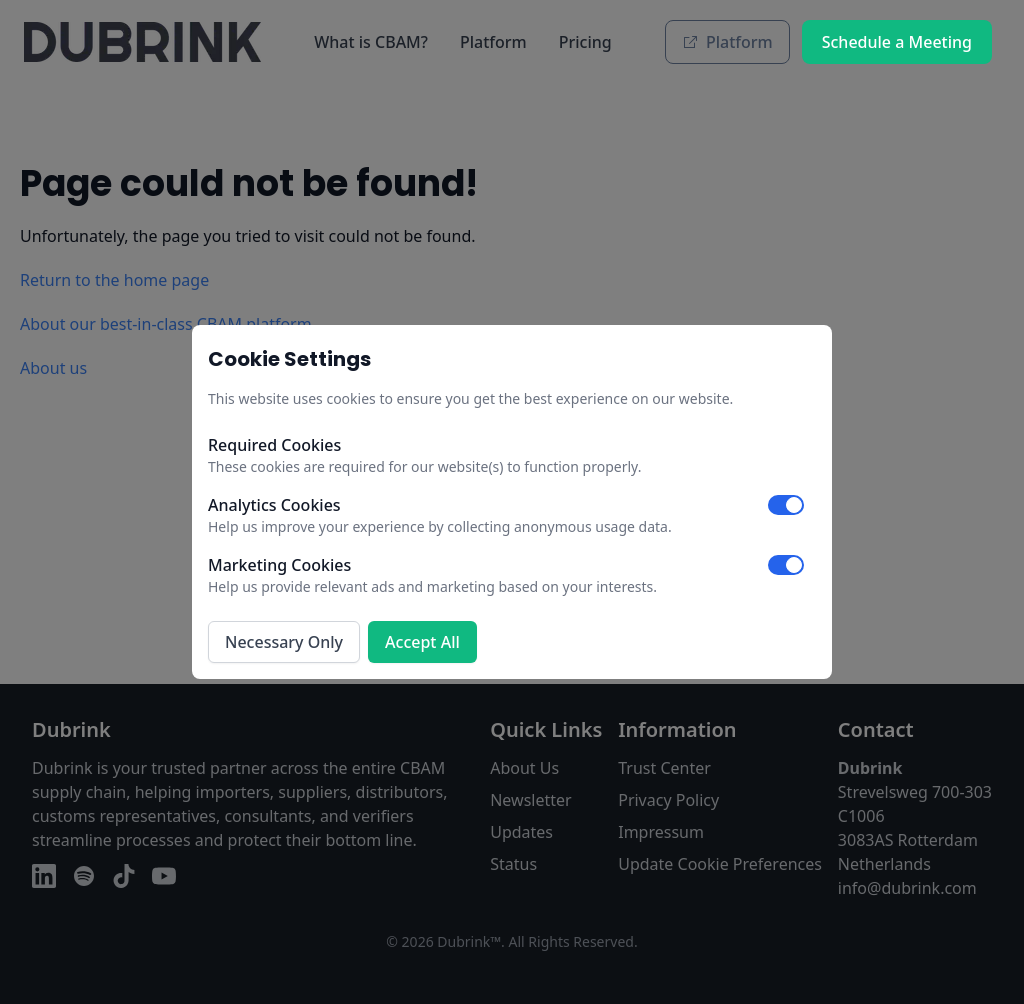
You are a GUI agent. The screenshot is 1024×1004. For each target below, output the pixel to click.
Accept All (422, 642)
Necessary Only (284, 642)
